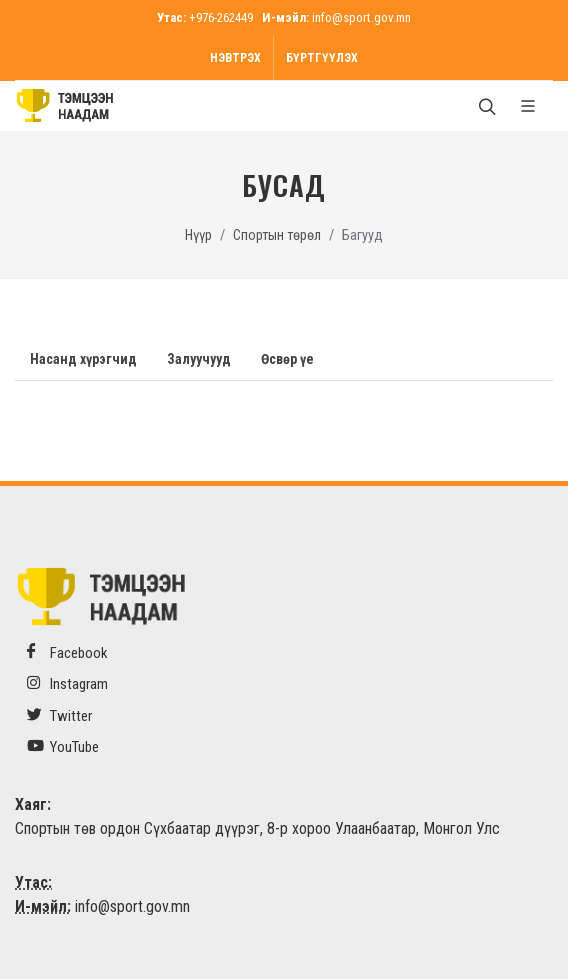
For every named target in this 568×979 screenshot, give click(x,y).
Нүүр (198, 235)
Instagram (67, 683)
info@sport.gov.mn (361, 17)
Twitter (59, 715)
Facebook (67, 652)
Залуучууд (199, 359)
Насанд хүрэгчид (83, 359)
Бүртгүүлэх (322, 58)
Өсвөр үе (287, 359)
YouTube (63, 746)
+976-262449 (221, 17)
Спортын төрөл (277, 235)
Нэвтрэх (235, 58)
